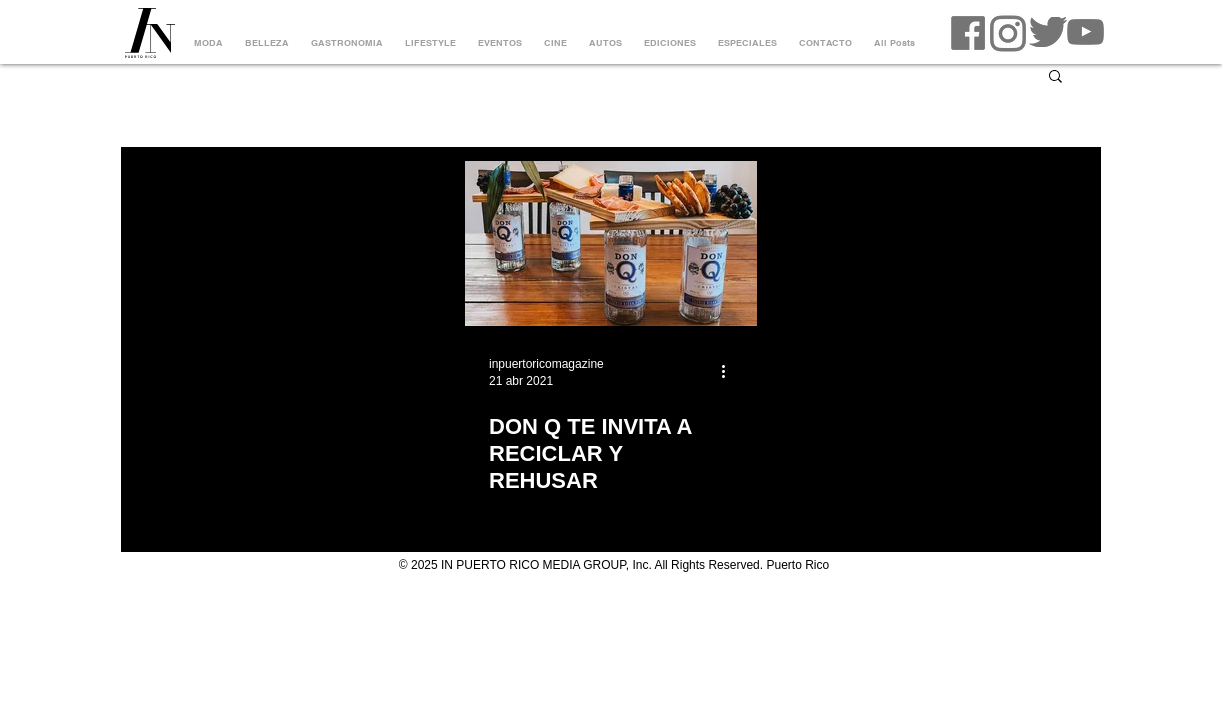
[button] (1055, 77)
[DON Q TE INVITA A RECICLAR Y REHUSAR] (611, 243)
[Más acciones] (730, 371)
